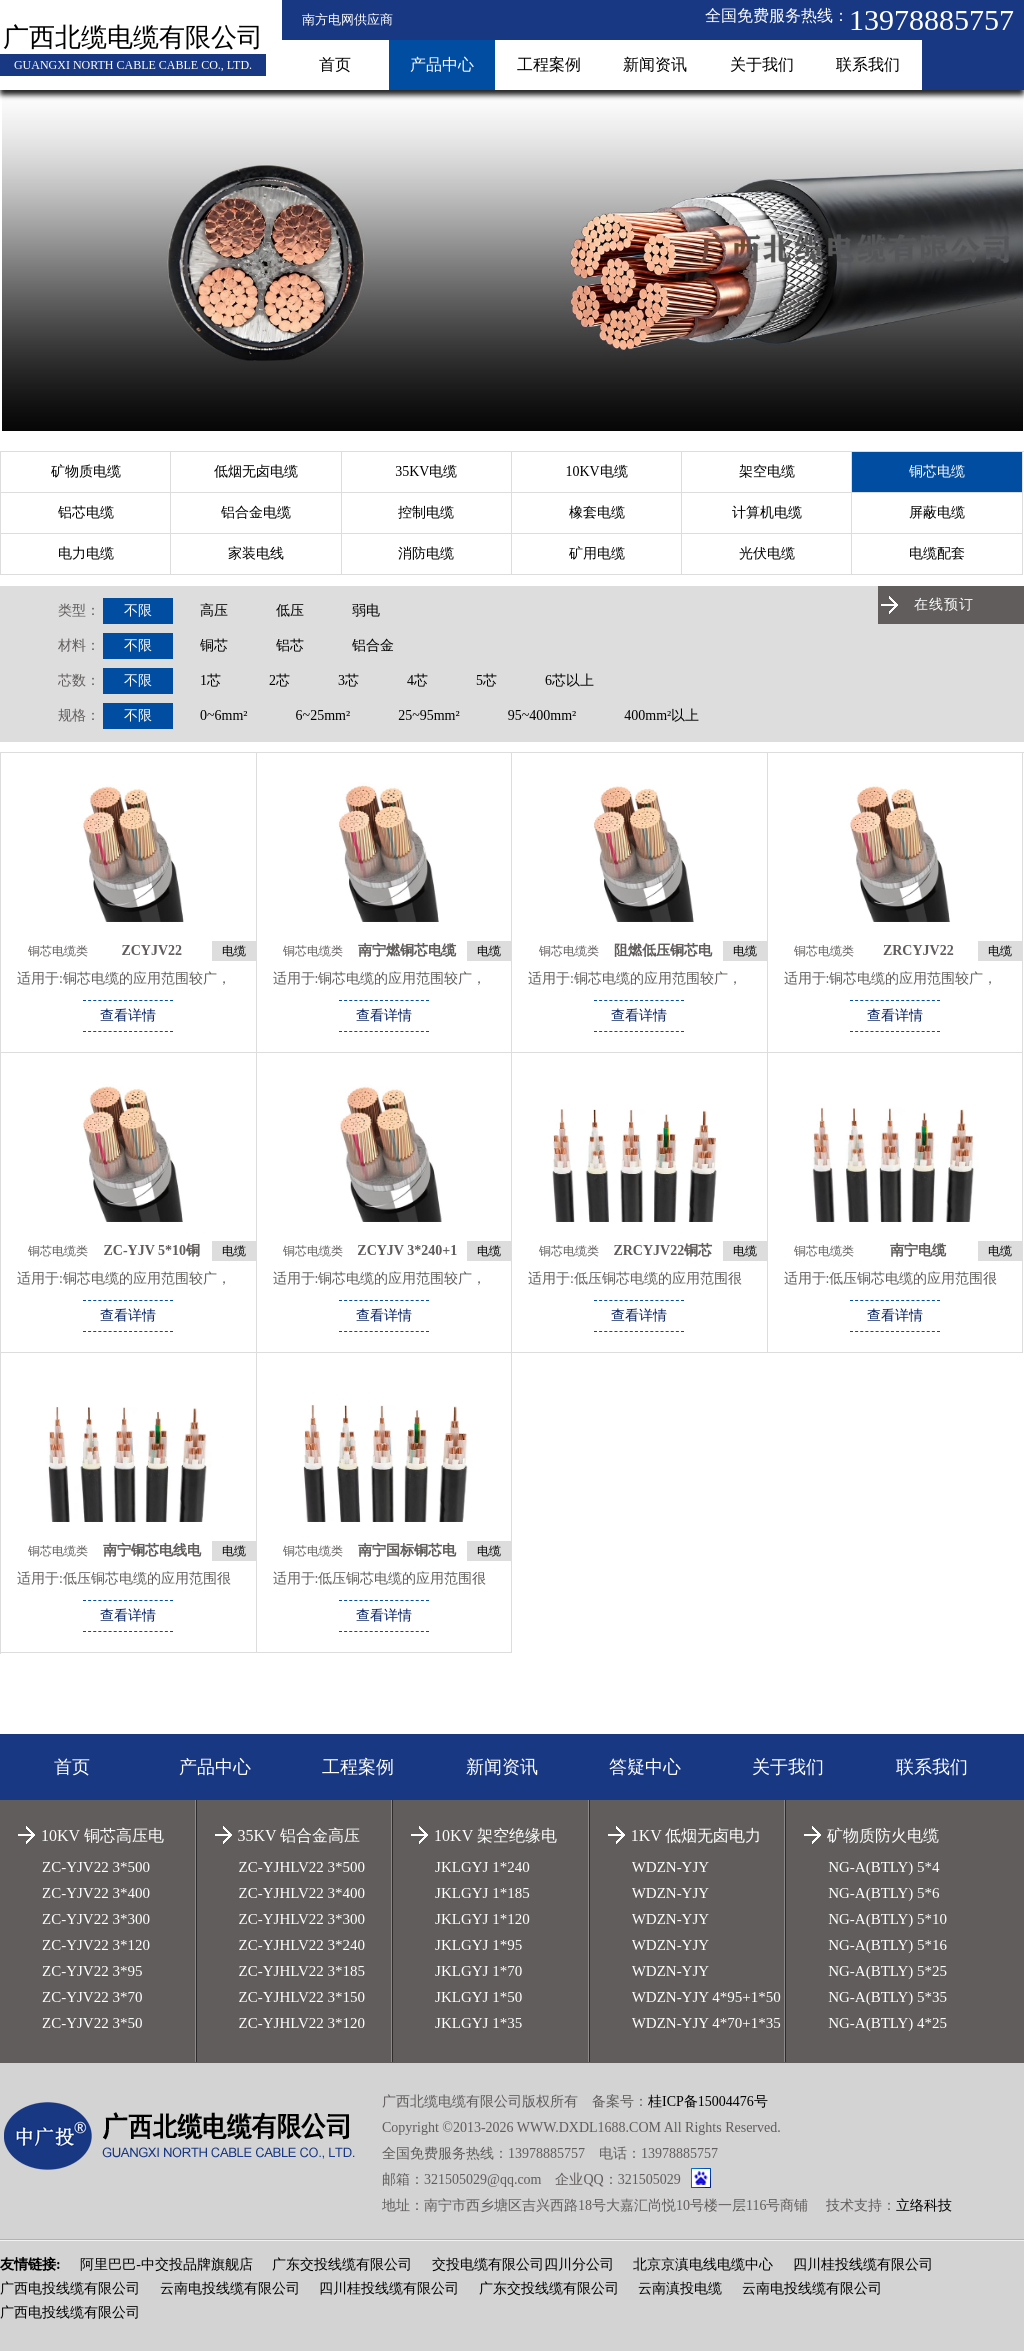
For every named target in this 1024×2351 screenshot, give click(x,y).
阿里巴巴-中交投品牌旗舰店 (166, 2264)
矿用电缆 (597, 553)
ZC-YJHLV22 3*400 (302, 1893)
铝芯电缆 (86, 512)
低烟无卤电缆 (256, 471)
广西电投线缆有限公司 (70, 2288)
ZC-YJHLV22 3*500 (302, 1867)
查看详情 (128, 1015)
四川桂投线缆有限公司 (863, 2264)
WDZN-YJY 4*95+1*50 (706, 1997)
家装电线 (256, 553)
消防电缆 (426, 553)
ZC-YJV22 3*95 (92, 1971)
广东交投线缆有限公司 (342, 2264)
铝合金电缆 (256, 512)
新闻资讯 (655, 64)
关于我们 (762, 64)
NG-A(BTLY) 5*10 (887, 1919)
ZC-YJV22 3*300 (96, 1919)
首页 (335, 64)
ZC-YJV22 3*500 (96, 1867)
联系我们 (868, 64)
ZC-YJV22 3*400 (96, 1893)
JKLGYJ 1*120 (482, 1919)
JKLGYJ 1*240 (482, 1867)
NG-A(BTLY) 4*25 (887, 2023)
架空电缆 (767, 471)
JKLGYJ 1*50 (478, 1997)
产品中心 (442, 64)
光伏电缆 (767, 553)
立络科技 (924, 2205)
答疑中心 (645, 1767)
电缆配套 (937, 553)
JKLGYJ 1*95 (478, 1945)
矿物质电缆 (86, 471)
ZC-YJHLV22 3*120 (302, 2023)
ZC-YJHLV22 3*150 (302, 1997)
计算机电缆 (767, 512)
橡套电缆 (597, 512)
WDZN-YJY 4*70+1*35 (706, 2023)
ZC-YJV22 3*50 (92, 2023)
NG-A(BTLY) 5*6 (883, 1893)
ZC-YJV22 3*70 (92, 1997)
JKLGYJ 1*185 (482, 1893)
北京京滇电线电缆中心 (703, 2264)
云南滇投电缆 (680, 2288)
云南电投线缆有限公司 (230, 2288)
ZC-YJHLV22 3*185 (302, 1971)
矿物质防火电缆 (883, 1835)
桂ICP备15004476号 (708, 2101)
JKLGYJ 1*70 (478, 1971)
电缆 (234, 951)
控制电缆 (426, 512)
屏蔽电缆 (937, 512)
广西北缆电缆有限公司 (133, 37)
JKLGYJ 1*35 (478, 2023)
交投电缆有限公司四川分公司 (523, 2264)
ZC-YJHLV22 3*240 (302, 1945)
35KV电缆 (426, 471)
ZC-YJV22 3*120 (96, 1945)
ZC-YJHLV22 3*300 (302, 1919)
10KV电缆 (596, 471)
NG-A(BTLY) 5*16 (887, 1945)
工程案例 (549, 64)
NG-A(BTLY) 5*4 (883, 1867)
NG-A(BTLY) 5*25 (887, 1971)
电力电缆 (86, 553)
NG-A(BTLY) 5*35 (887, 1997)
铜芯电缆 (937, 471)
